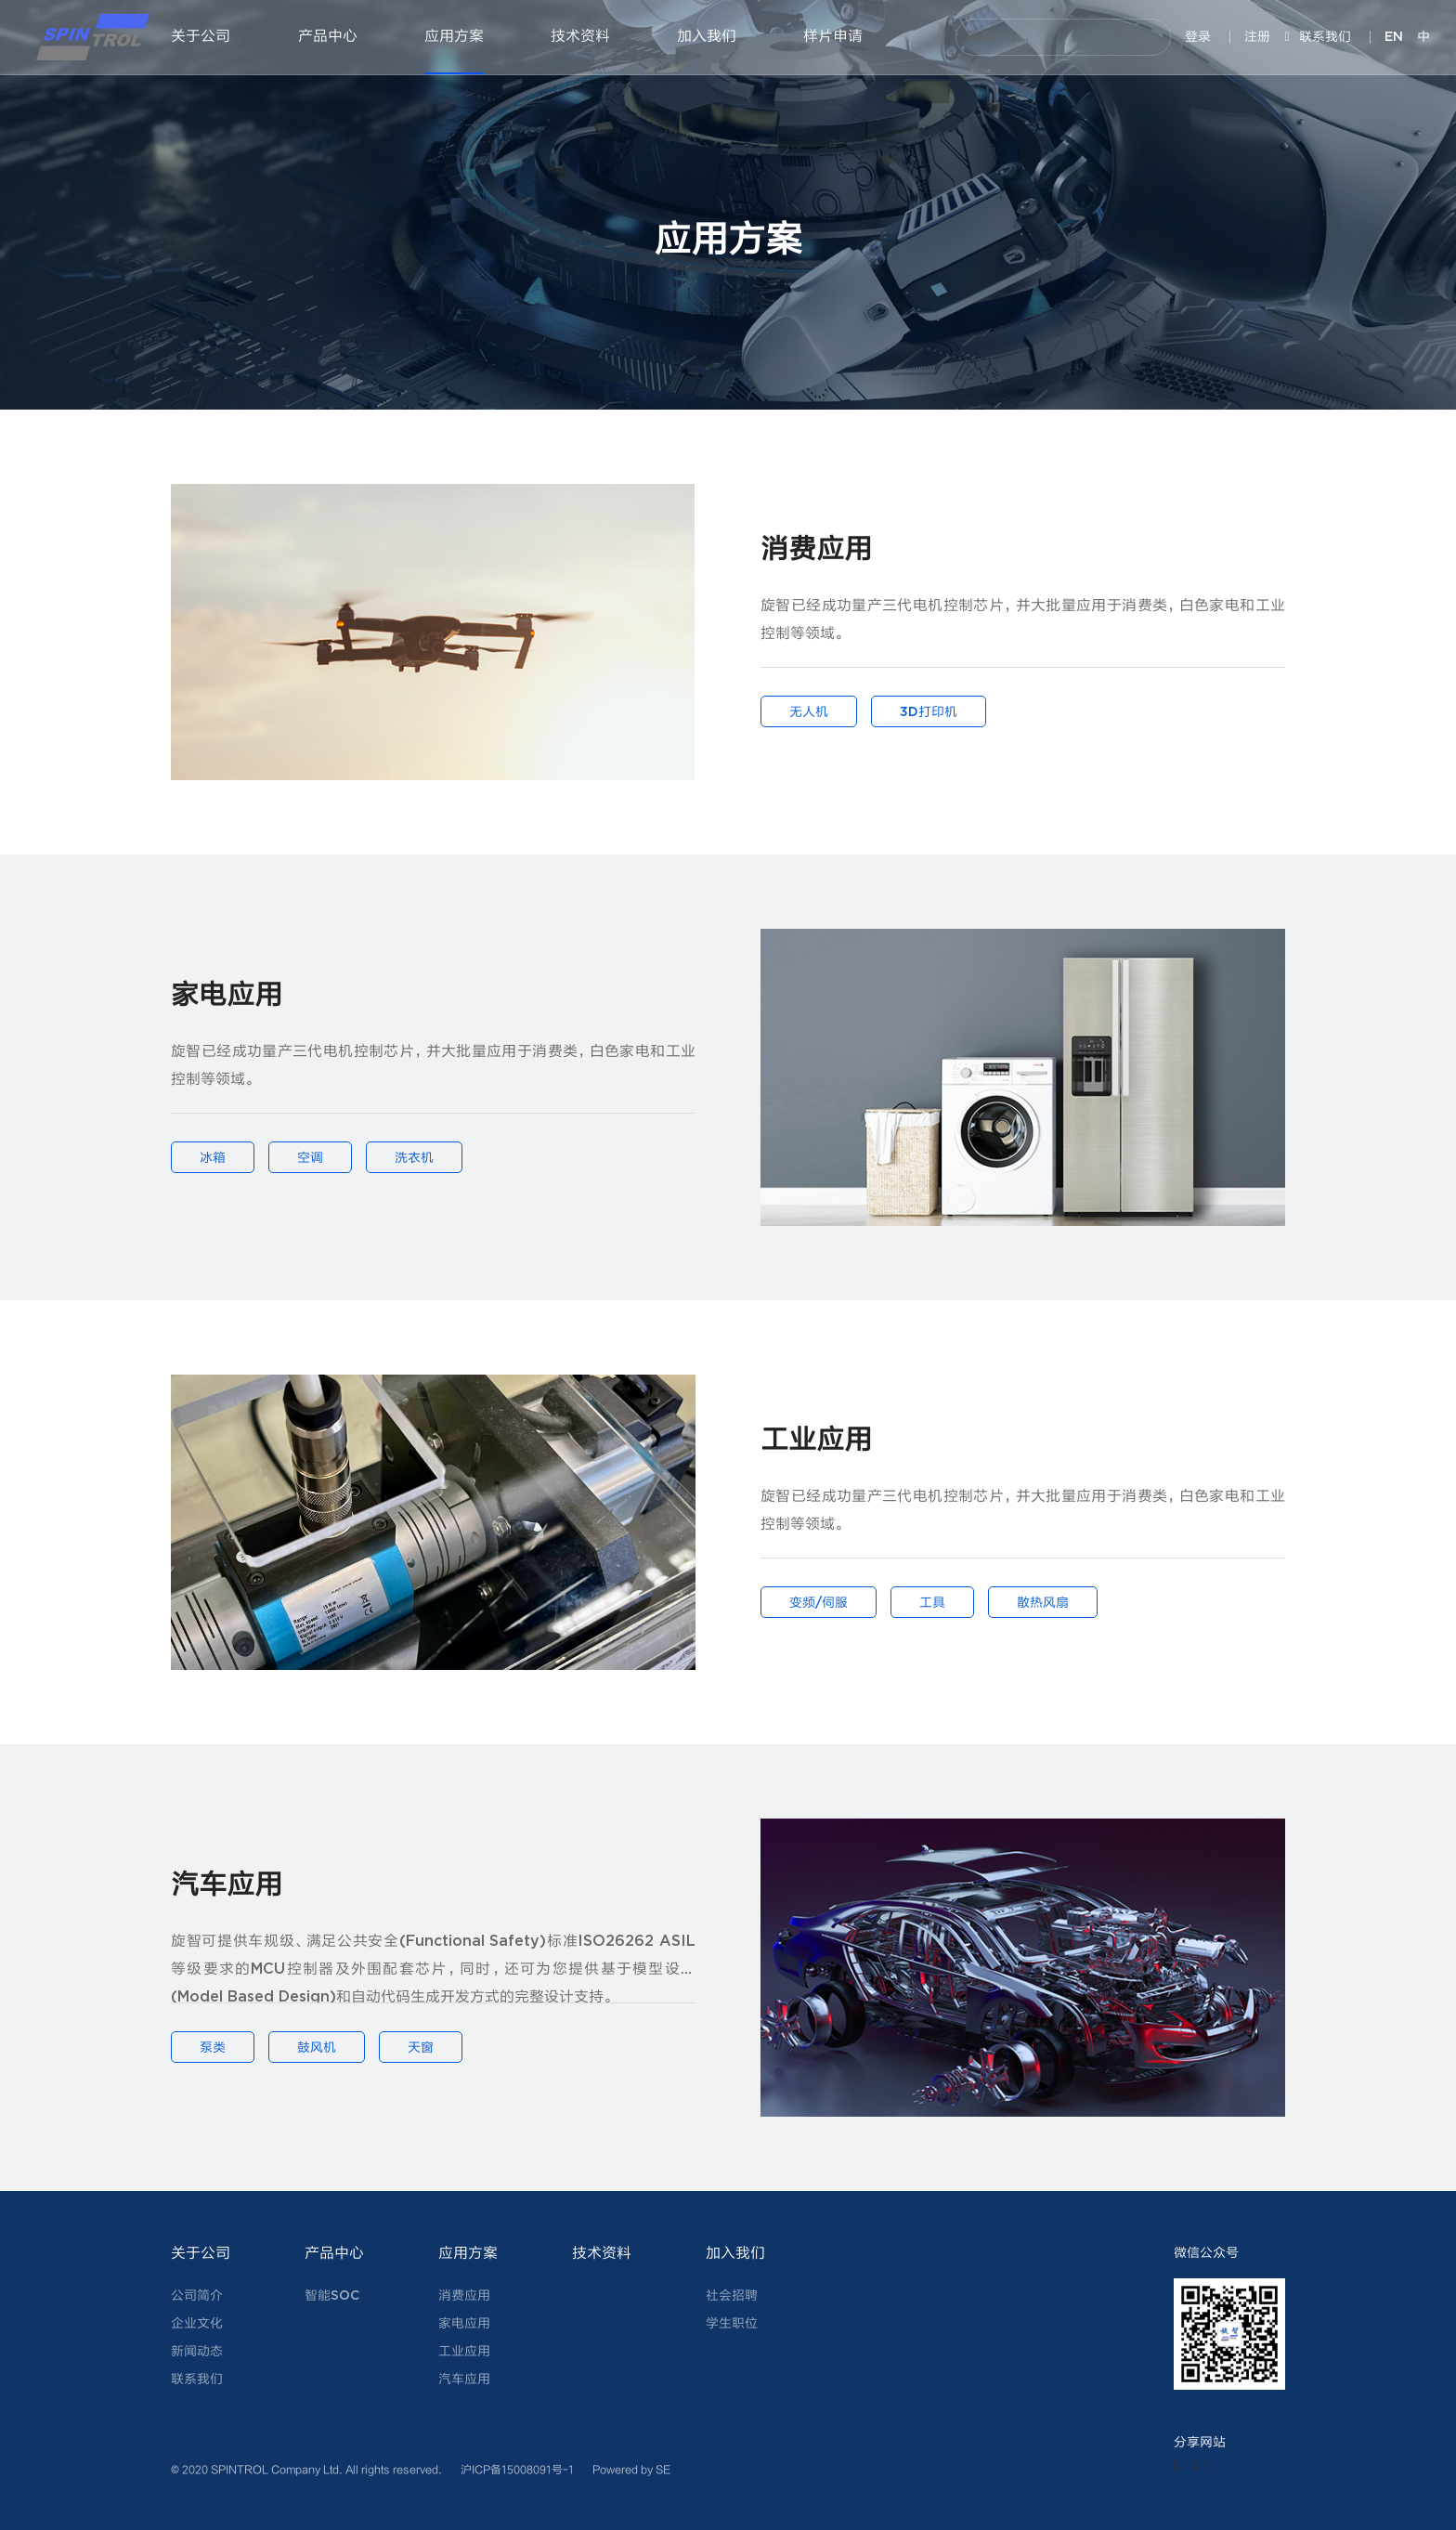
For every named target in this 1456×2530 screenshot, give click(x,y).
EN (1393, 37)
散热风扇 (1043, 1603)
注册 (1257, 37)
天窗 (421, 2048)
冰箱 (213, 1158)
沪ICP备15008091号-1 (517, 2468)
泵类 (213, 2048)
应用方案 (454, 37)
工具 (932, 1603)
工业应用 (464, 2351)
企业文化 (197, 2323)
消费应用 (464, 2296)
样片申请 (833, 37)
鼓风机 (316, 2048)
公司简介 (197, 2296)
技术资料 (580, 37)
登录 (1198, 37)
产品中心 (328, 37)
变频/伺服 (818, 1603)
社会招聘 (732, 2296)
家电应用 (464, 2323)
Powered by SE (631, 2468)
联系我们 (1317, 37)
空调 (310, 1158)
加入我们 (706, 37)
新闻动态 (197, 2351)
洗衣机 (414, 1158)
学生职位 (732, 2323)
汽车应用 (464, 2379)
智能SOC (332, 2296)
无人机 (808, 712)
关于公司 (200, 37)
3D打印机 (928, 712)
